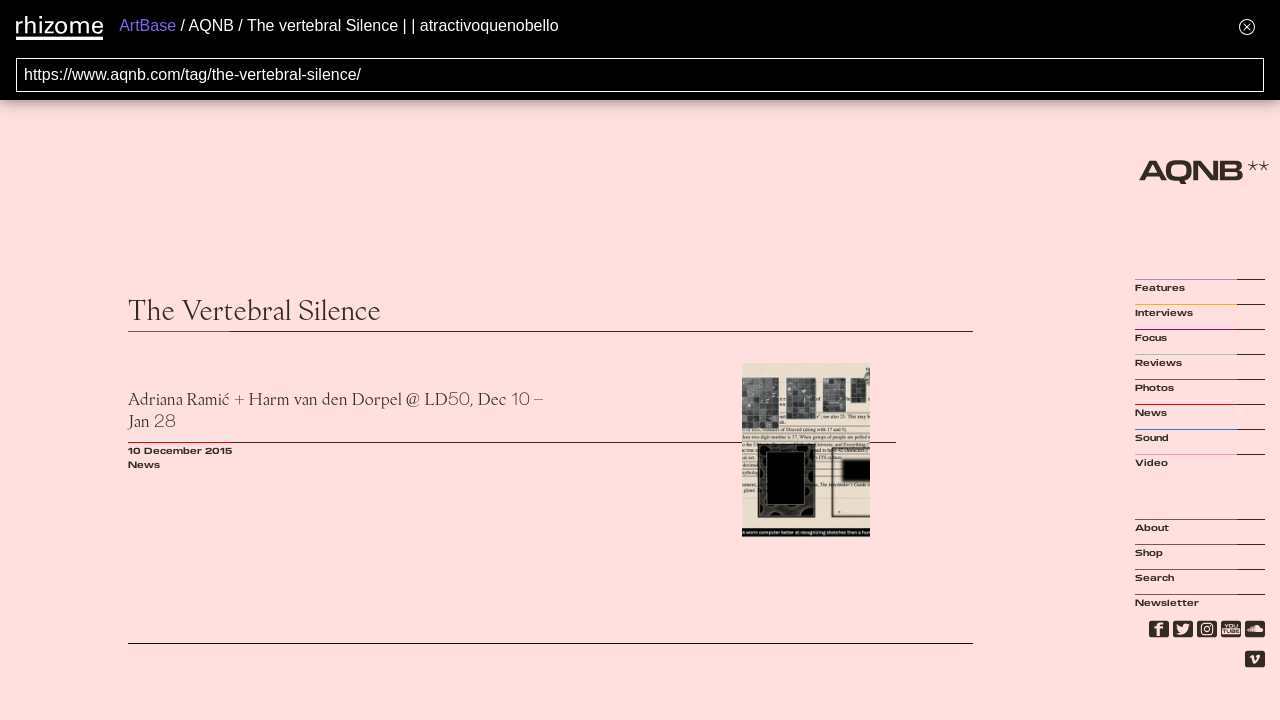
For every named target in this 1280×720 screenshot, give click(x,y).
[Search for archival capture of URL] (640, 75)
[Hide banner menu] (1247, 26)
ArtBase (147, 25)
